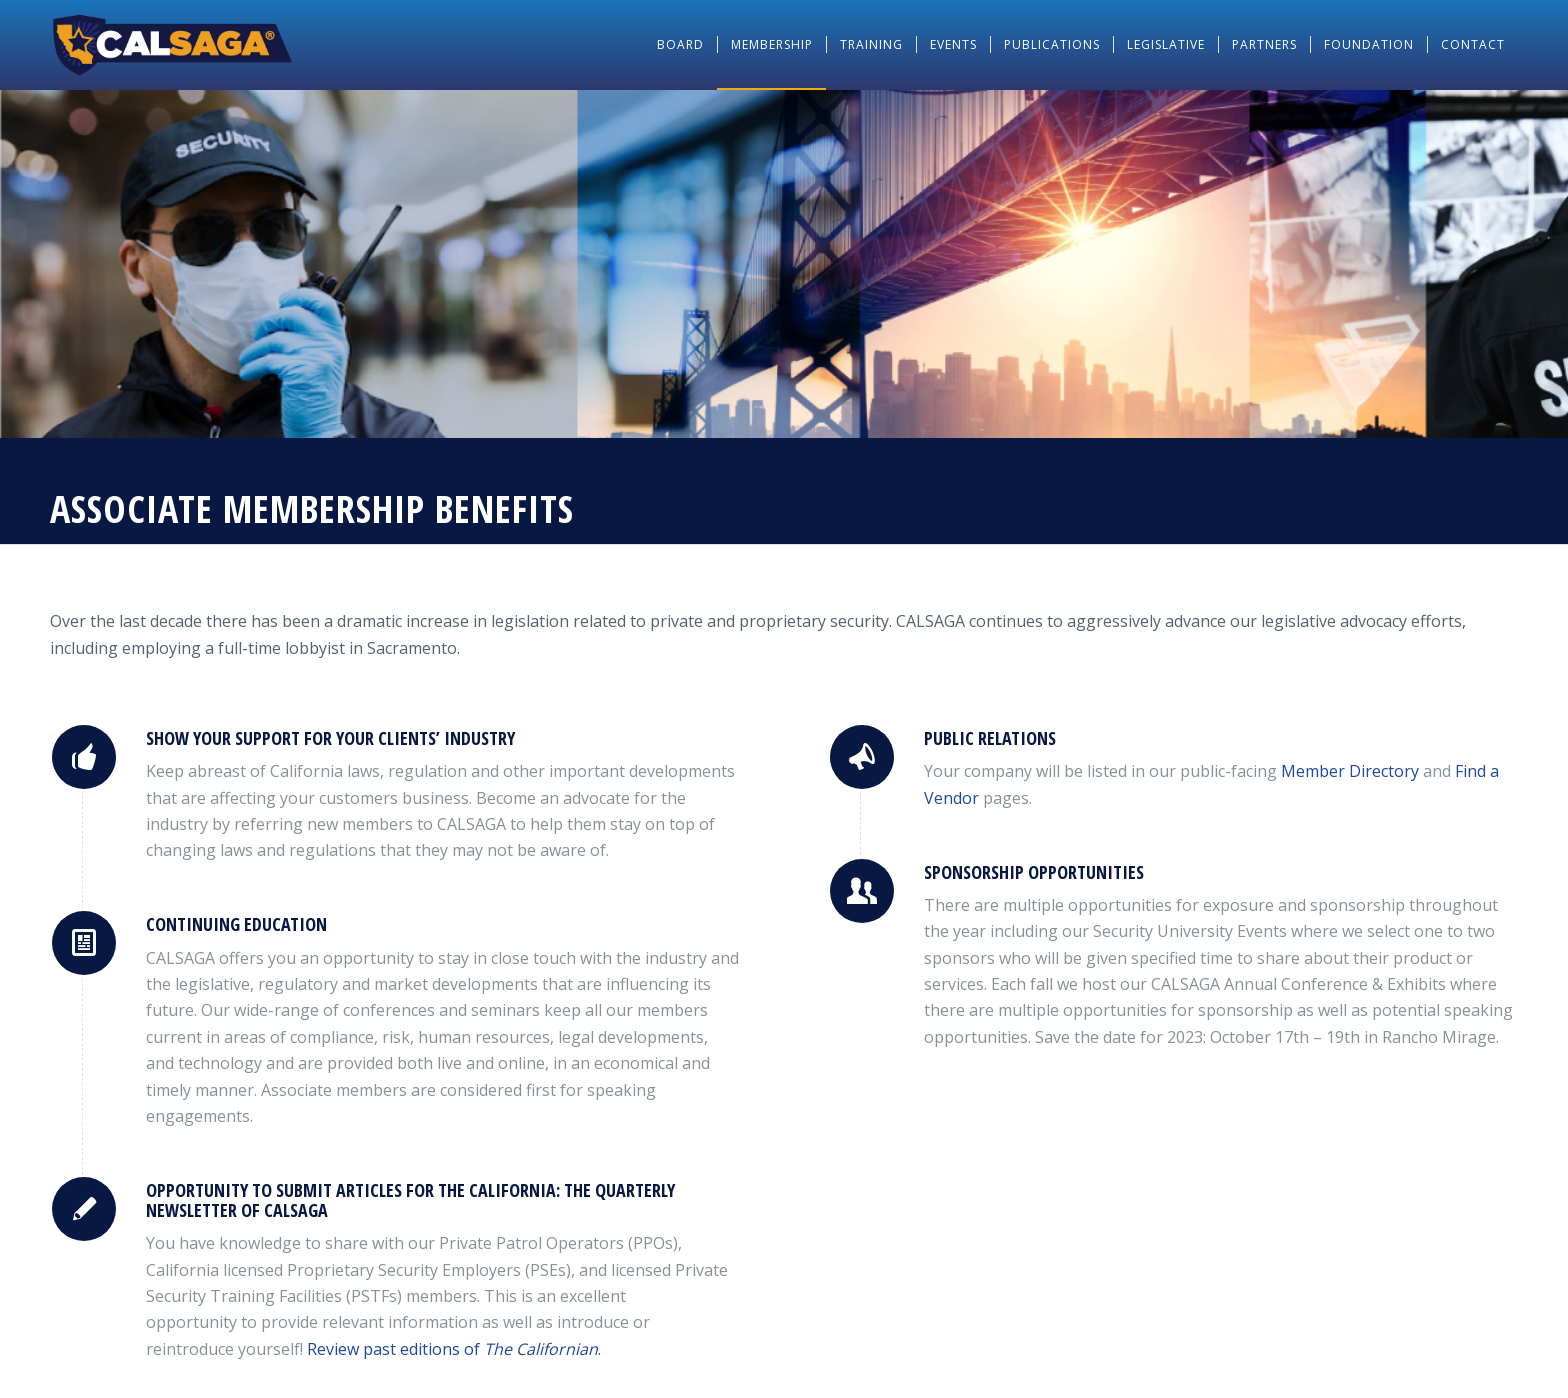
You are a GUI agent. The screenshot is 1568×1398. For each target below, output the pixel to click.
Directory (1350, 771)
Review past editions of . (454, 1349)
